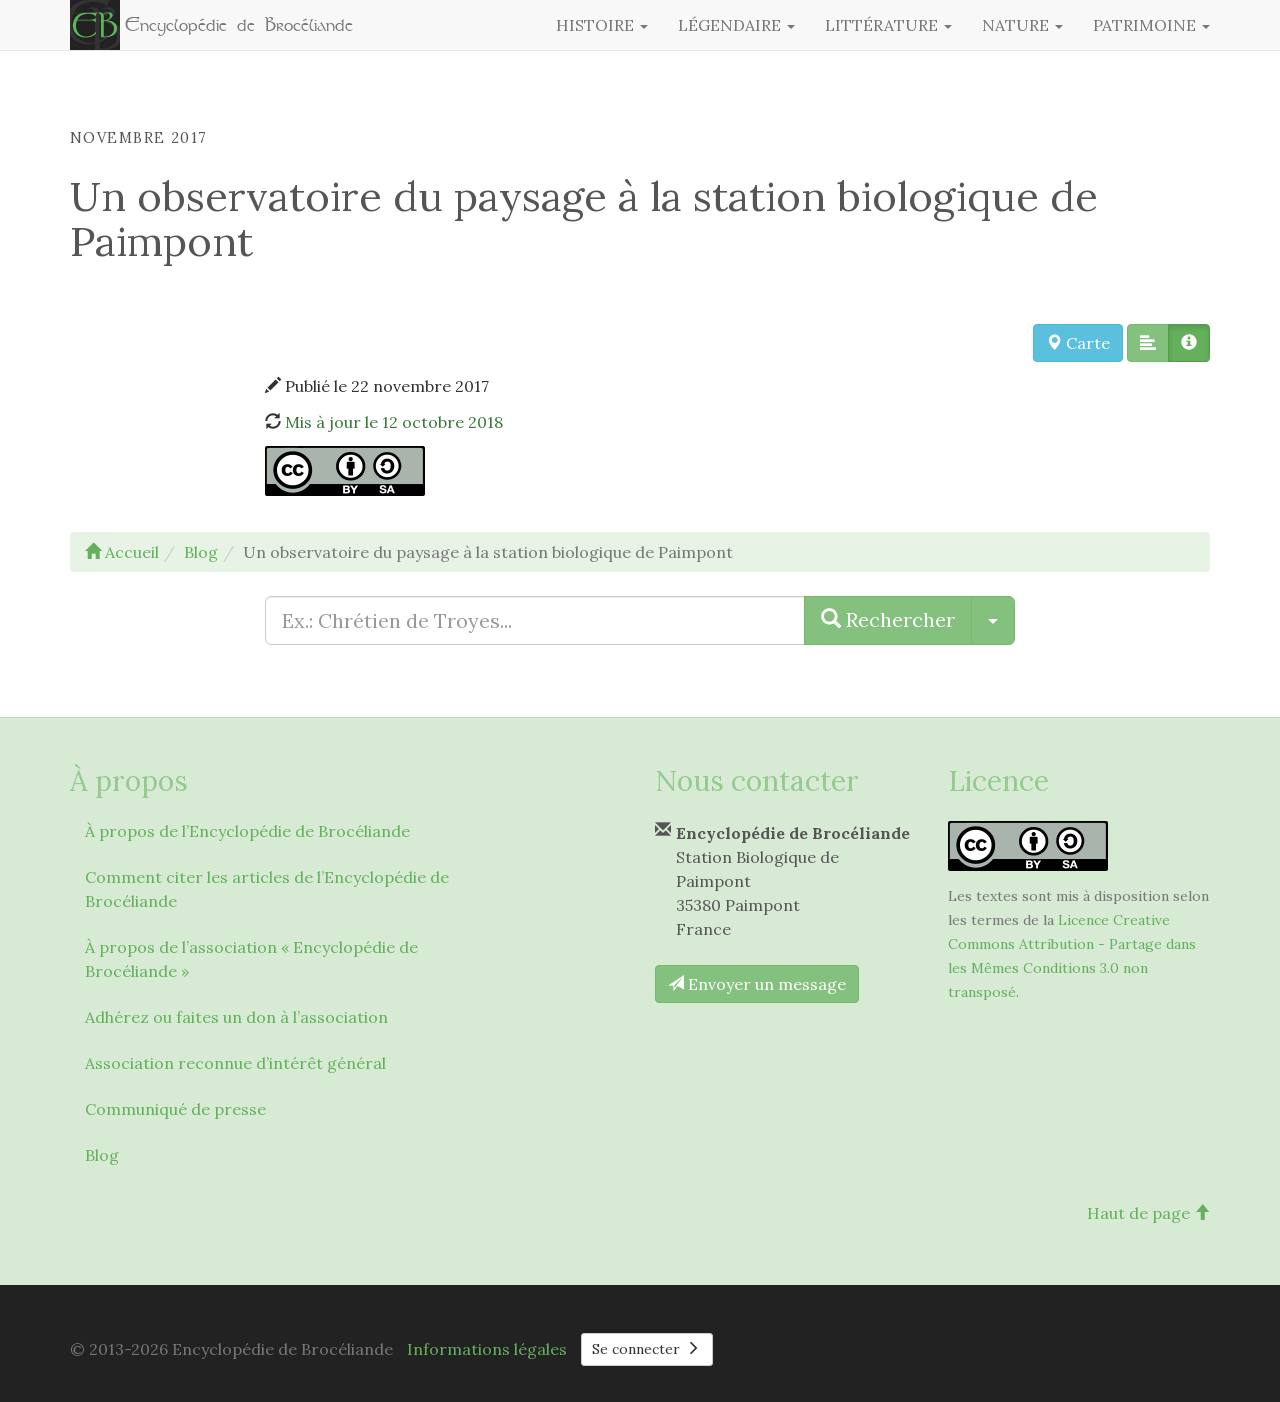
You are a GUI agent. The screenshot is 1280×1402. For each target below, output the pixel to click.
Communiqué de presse (175, 1109)
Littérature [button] (888, 25)
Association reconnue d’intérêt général (235, 1063)
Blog (102, 1155)
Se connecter (647, 1349)
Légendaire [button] (736, 25)
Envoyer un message (757, 984)
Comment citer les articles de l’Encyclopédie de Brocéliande (267, 889)
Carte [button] (1078, 343)
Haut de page (1148, 1213)
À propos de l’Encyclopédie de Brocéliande (247, 831)
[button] (1148, 343)
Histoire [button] (602, 25)
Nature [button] (1022, 25)
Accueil (122, 552)
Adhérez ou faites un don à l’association (236, 1017)
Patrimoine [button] (1151, 25)
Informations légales (487, 1349)
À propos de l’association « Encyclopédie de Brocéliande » (251, 959)
